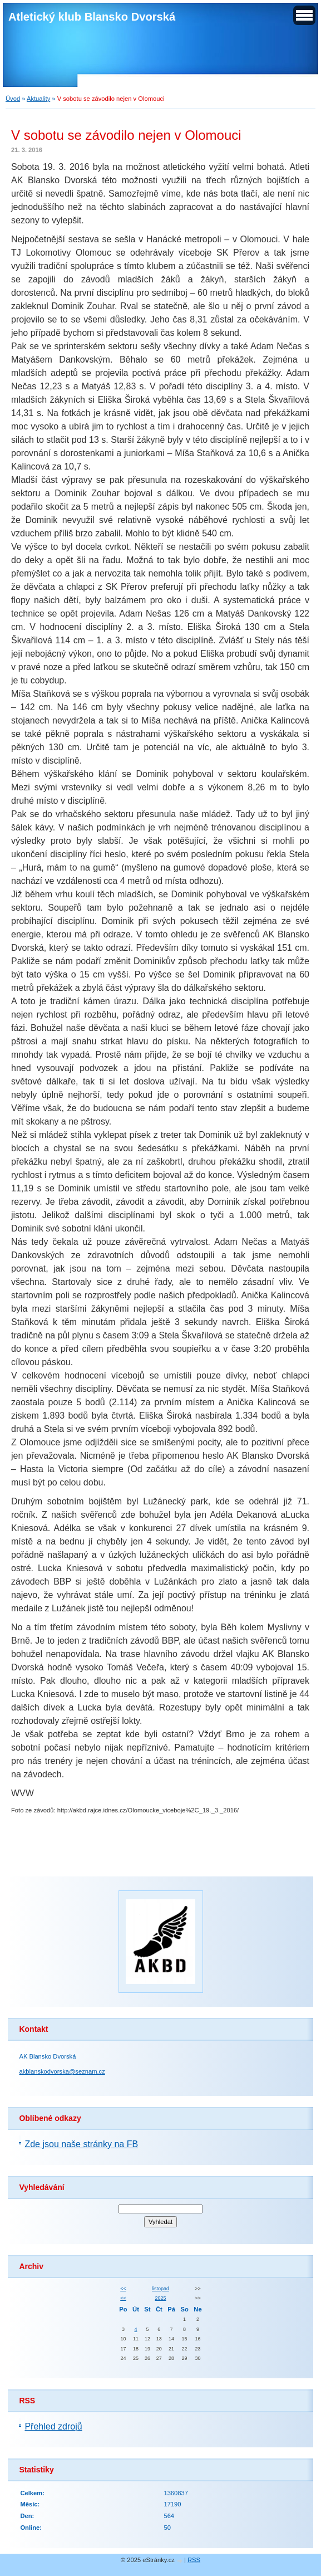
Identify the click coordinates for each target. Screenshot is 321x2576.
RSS (193, 2560)
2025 (160, 2298)
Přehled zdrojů (53, 2426)
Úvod (13, 98)
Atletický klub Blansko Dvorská (91, 17)
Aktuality (38, 98)
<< (123, 2288)
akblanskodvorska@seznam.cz (62, 2071)
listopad (160, 2288)
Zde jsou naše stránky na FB (81, 2144)
